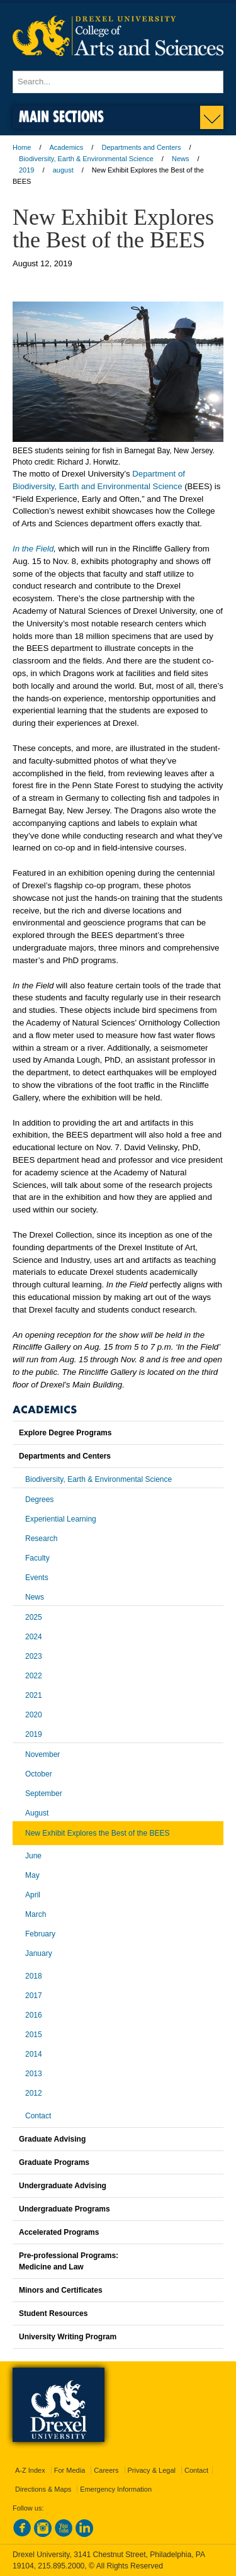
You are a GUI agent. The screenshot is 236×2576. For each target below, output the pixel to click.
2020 (33, 1714)
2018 (33, 1976)
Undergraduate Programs (64, 2209)
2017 (33, 1995)
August (36, 1813)
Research (41, 1538)
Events (36, 1577)
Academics (67, 147)
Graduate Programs (54, 2162)
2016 (33, 2015)
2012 (33, 2093)
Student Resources (53, 2313)
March (35, 1914)
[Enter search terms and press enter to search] (118, 82)
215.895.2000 (61, 2566)
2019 (26, 170)
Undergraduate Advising (62, 2185)
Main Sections (61, 116)
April (32, 1894)
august (63, 170)
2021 (33, 1695)
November (42, 1754)
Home (22, 147)
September (43, 1793)
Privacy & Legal (152, 2470)
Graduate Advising (52, 2139)
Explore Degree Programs (65, 1432)
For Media (70, 2470)
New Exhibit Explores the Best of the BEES (97, 1833)
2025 (33, 1617)
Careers (106, 2470)
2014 (33, 2054)
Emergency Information (116, 2489)
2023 (33, 1656)
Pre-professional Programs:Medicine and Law (68, 2261)
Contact (38, 2115)
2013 (33, 2073)
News (180, 158)
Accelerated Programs (59, 2232)
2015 (33, 2034)
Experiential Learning (60, 1519)
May (32, 1875)
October (38, 1774)
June (33, 1855)
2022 (33, 1675)
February (40, 1933)
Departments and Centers (141, 147)
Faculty (37, 1558)
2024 (33, 1636)
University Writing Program (67, 2336)
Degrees (39, 1499)
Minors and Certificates (61, 2290)
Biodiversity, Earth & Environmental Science (86, 158)
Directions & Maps (43, 2489)
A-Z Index (30, 2470)
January (38, 1953)
